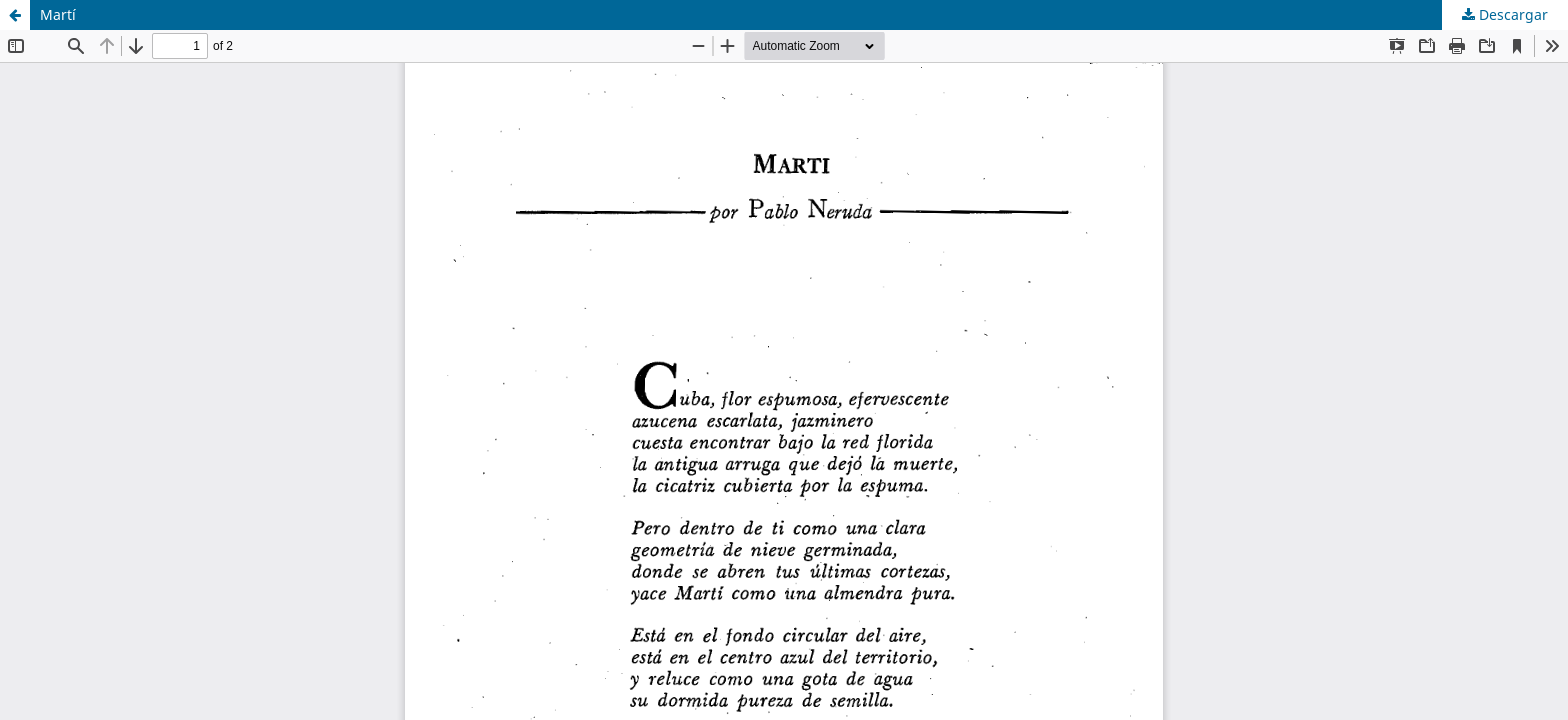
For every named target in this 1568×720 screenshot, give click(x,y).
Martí (58, 14)
